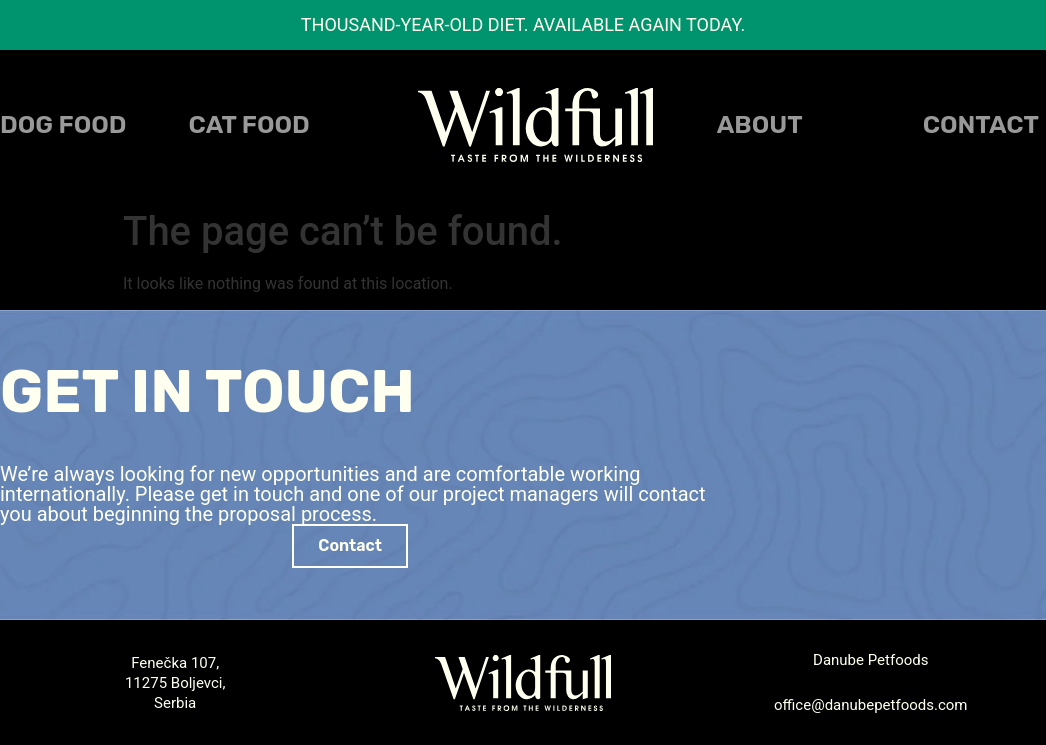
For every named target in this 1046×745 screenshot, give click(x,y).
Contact (981, 124)
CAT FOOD (249, 124)
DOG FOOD (63, 124)
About (760, 124)
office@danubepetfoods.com (871, 705)
